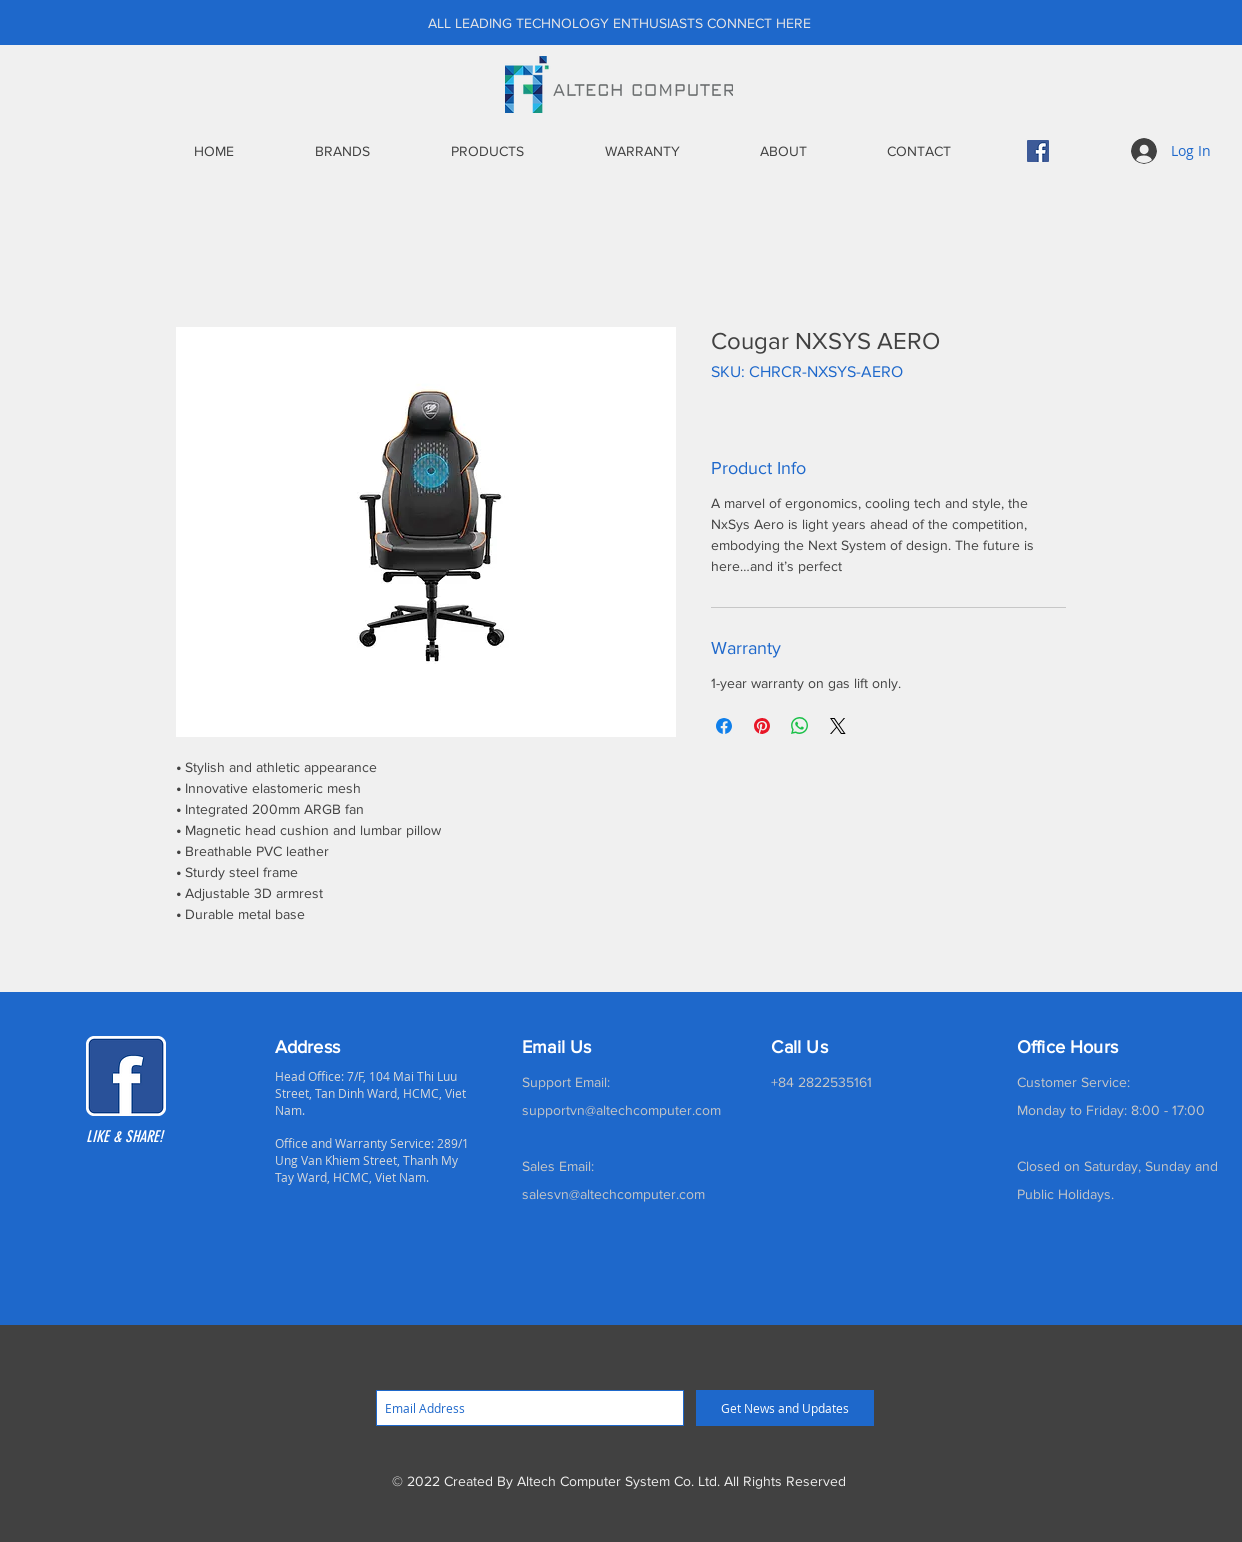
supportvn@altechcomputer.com (621, 1110)
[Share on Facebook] (724, 726)
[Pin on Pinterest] (762, 726)
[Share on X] (838, 726)
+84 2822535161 (821, 1082)
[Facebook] (1038, 151)
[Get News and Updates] (785, 1408)
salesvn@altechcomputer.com (613, 1194)
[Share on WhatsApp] (800, 726)
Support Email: (566, 1082)
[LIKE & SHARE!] (144, 1137)
